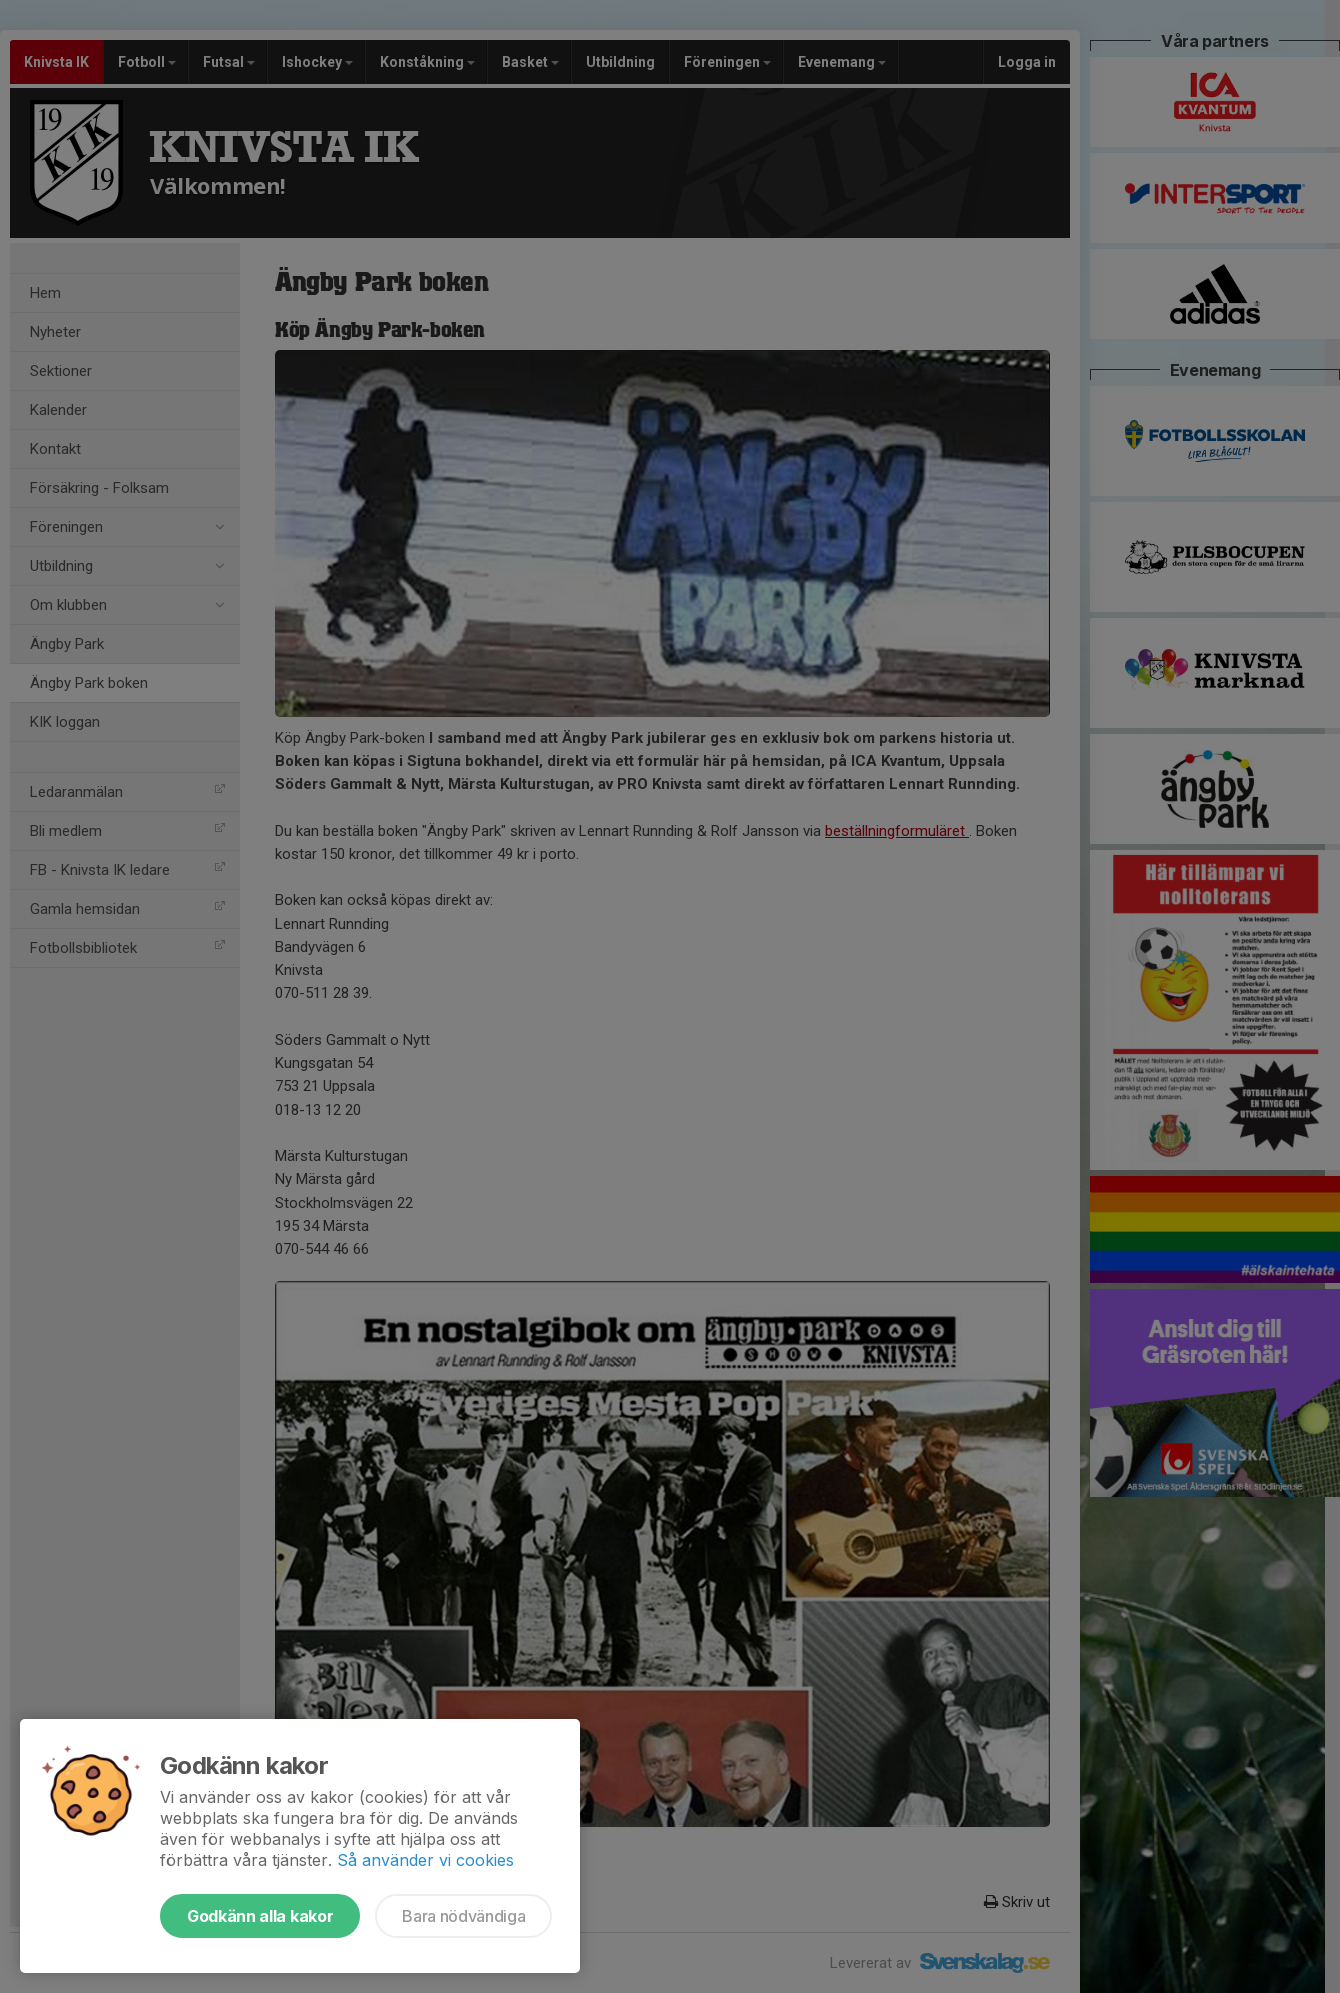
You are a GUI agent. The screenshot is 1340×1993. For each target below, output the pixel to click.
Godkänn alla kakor (260, 1916)
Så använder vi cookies (425, 1860)
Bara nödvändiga (463, 1916)
